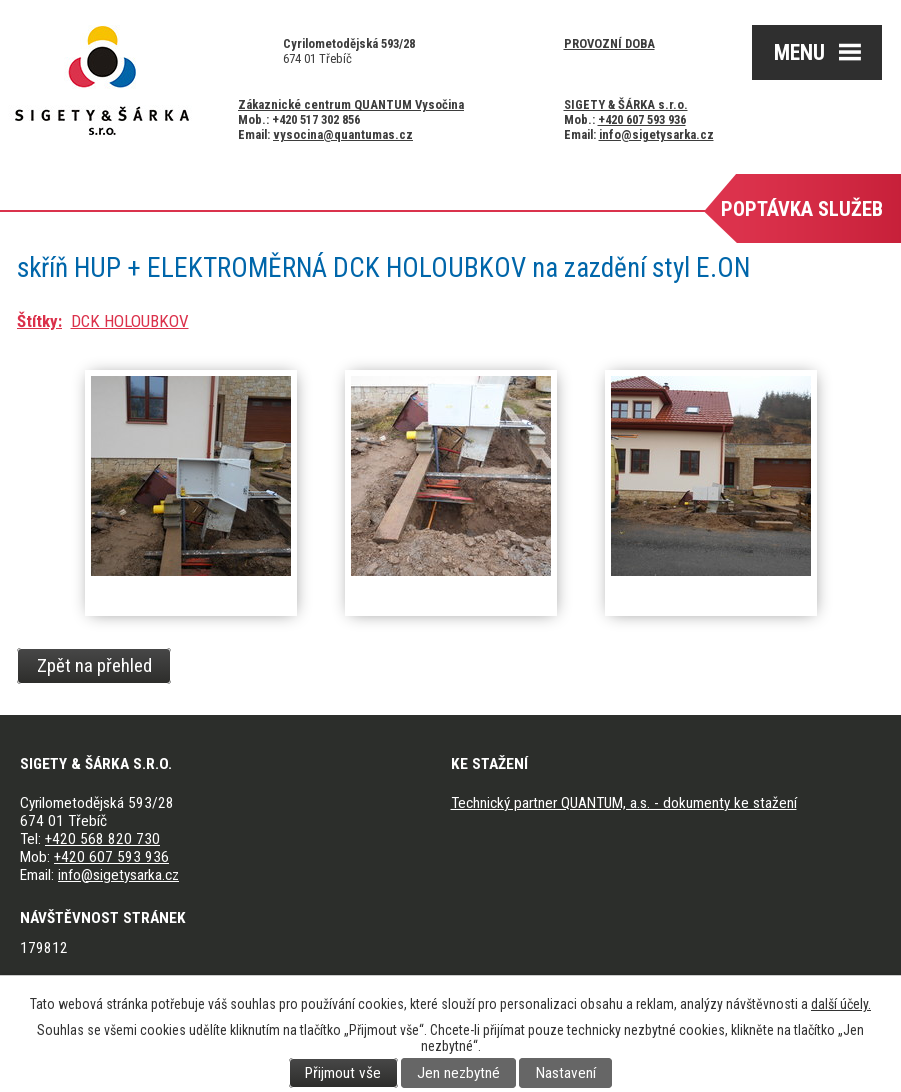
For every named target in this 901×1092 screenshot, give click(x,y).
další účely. (841, 1004)
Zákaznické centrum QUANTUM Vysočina (351, 104)
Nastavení (566, 1073)
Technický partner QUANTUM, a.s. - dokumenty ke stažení (624, 803)
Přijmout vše (343, 1073)
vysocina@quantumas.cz (343, 134)
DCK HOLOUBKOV (130, 321)
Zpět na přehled (94, 666)
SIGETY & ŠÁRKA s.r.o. (626, 104)
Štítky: (39, 321)
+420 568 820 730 (102, 839)
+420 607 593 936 (642, 119)
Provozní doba (609, 43)
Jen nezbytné (458, 1073)
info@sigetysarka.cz (656, 134)
